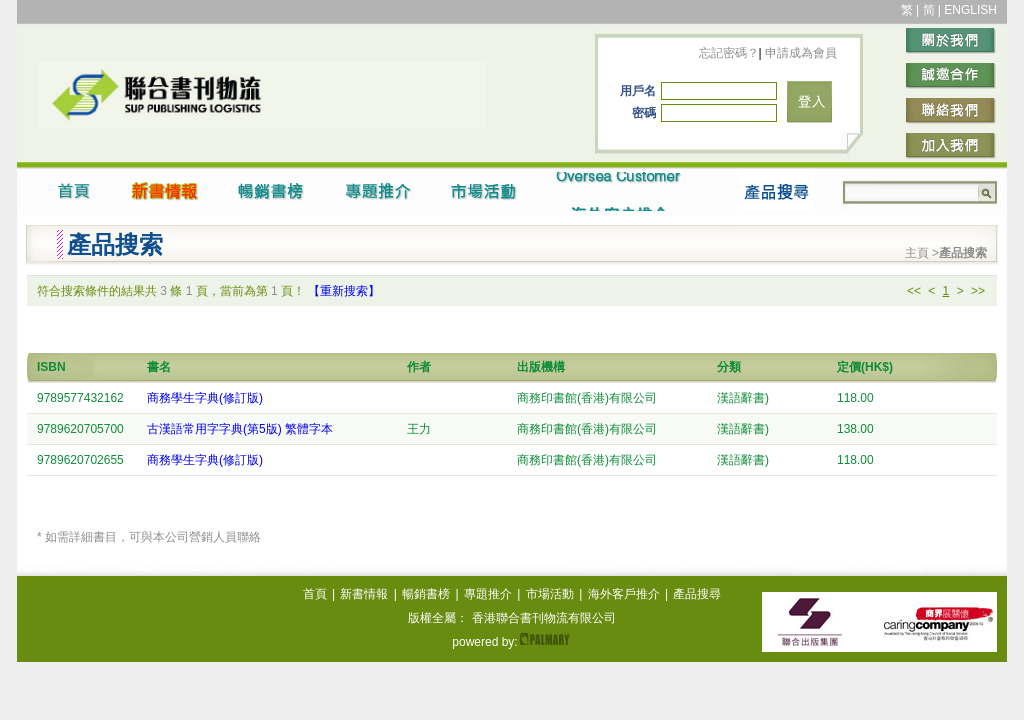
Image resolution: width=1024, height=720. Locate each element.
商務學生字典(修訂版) (205, 398)
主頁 (918, 253)
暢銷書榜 (426, 594)
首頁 (315, 594)
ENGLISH (970, 10)
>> (978, 291)
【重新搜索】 (344, 291)
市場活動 (550, 594)
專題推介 (488, 594)
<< (914, 291)
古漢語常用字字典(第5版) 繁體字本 (240, 429)
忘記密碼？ (729, 53)
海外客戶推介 (624, 594)
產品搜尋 (697, 594)
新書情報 (364, 594)
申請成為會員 (799, 53)
